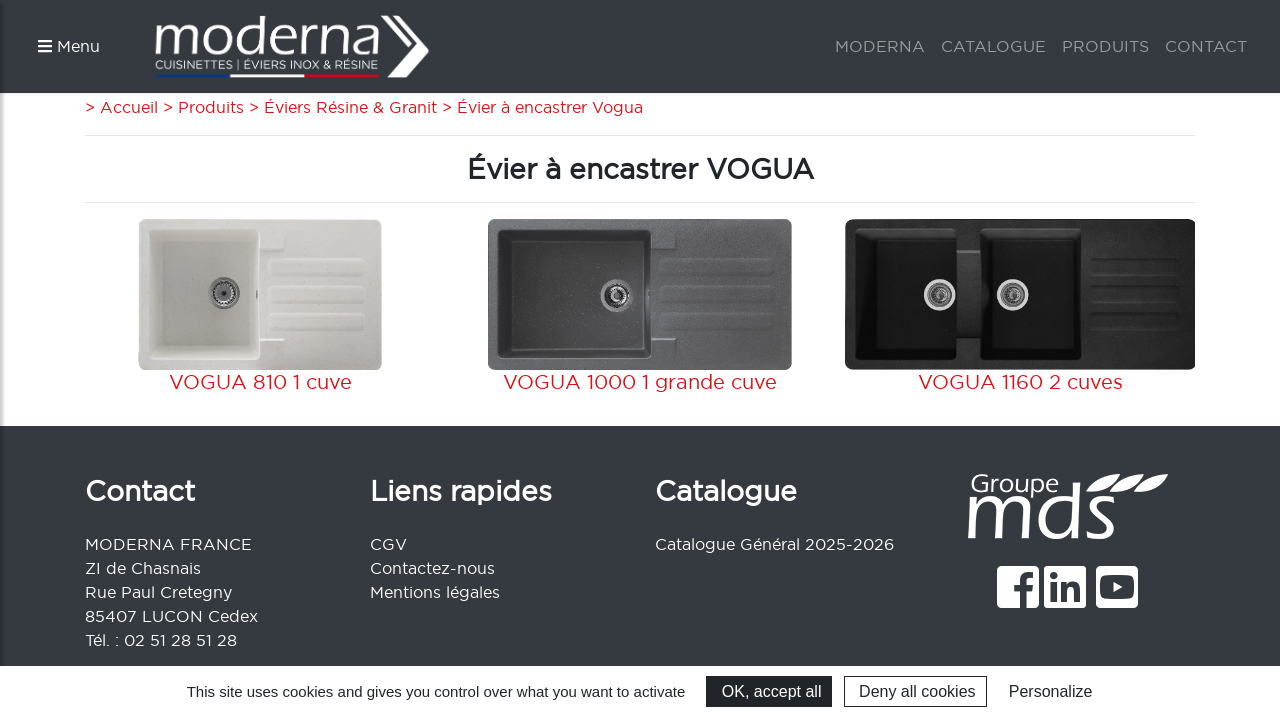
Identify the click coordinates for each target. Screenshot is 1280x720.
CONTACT (1206, 46)
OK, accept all (769, 691)
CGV (388, 544)
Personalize (1051, 691)
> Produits (201, 107)
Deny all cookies (915, 691)
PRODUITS (1105, 46)
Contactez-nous (432, 568)
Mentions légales (435, 592)
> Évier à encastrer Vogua (540, 107)
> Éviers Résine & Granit (340, 107)
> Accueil (121, 107)
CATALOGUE (993, 46)
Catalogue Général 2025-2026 (774, 544)
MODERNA (880, 46)
